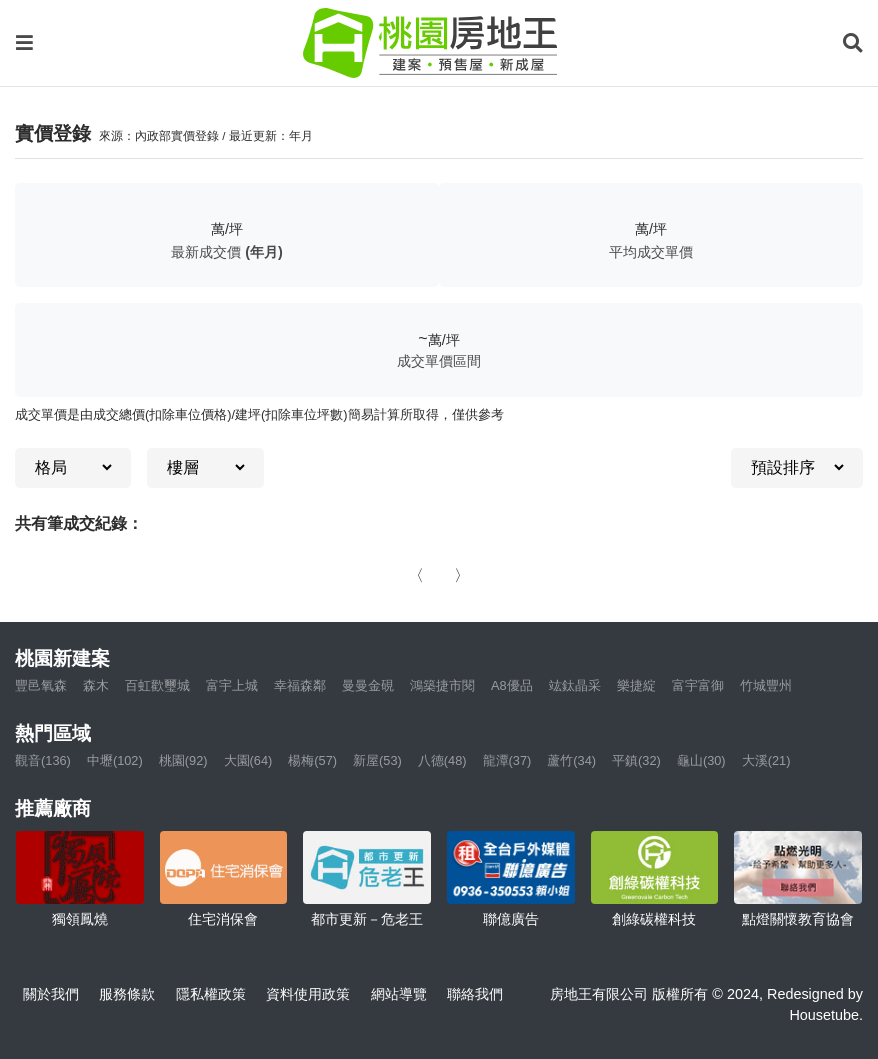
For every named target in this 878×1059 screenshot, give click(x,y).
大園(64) (248, 760)
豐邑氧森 (41, 685)
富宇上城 (232, 685)
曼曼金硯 (368, 685)
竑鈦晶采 (575, 685)
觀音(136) (43, 760)
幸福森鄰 (300, 685)
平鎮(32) (636, 760)
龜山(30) (701, 760)
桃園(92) (183, 760)
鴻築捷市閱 (442, 685)
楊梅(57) (312, 760)
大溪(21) (766, 760)
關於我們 (51, 994)
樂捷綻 (636, 685)
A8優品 (512, 685)
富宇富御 (698, 685)
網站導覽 (399, 994)
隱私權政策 (211, 994)
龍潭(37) (507, 760)
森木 (96, 685)
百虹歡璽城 (157, 685)
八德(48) (442, 760)
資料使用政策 (308, 994)
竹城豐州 (766, 685)
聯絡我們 (475, 994)
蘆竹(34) (571, 760)
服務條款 (127, 994)
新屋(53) (377, 760)
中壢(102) (115, 760)
